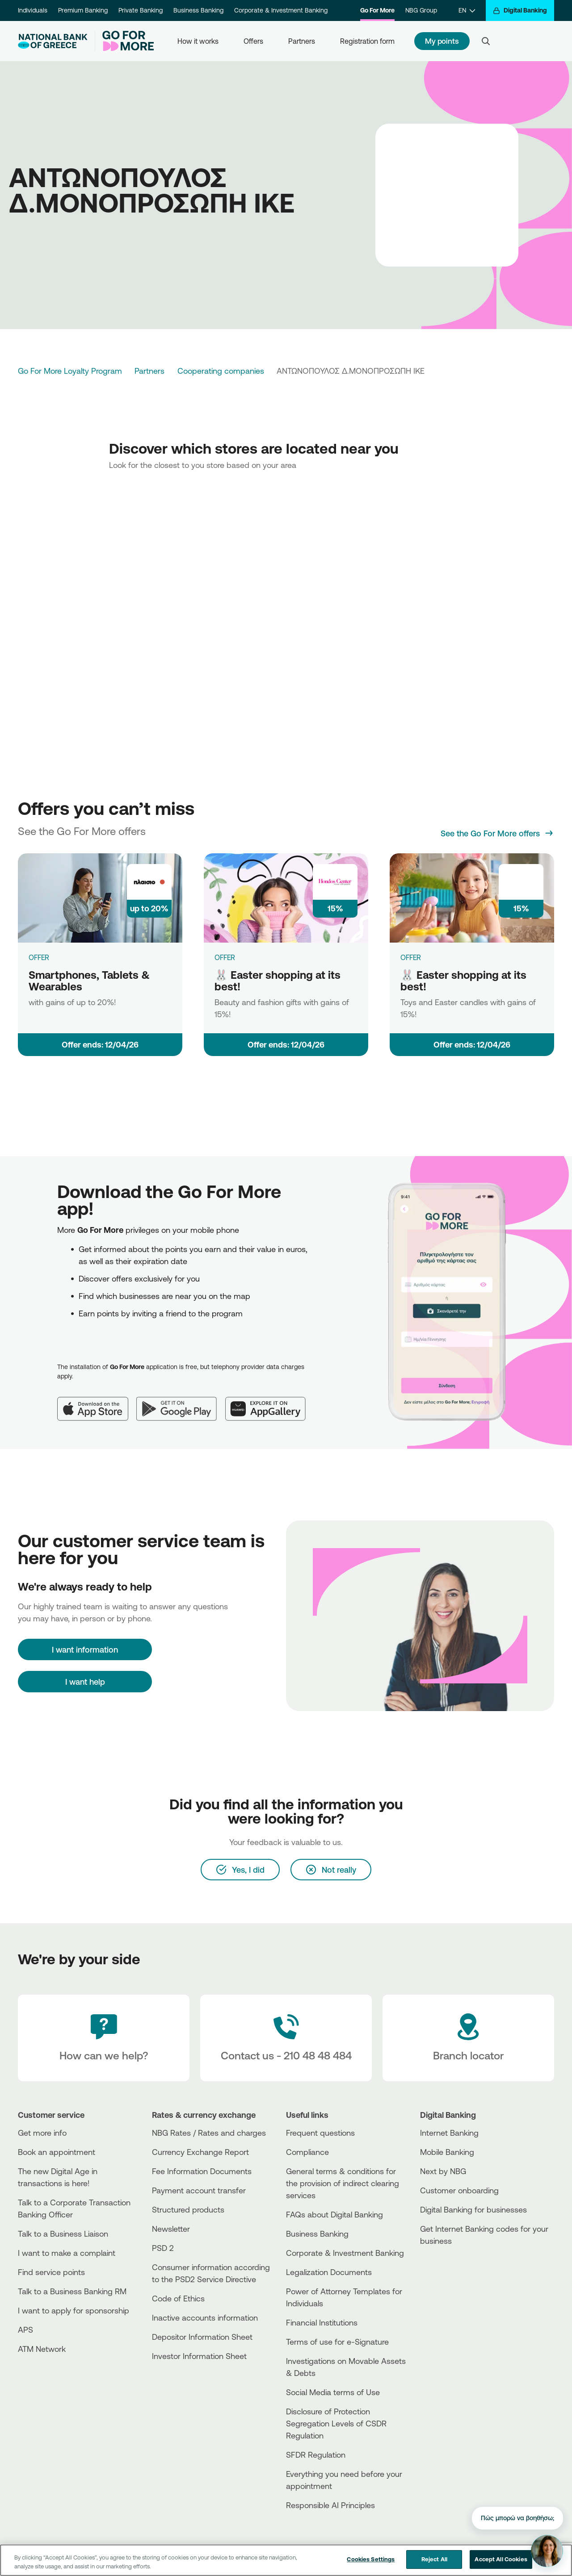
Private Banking (140, 10)
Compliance (307, 2151)
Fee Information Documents (202, 2171)
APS (25, 2329)
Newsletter (171, 2228)
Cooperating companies (220, 370)
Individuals (32, 10)
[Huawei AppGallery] (270, 1401)
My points (442, 41)
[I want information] (85, 1649)
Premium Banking (83, 10)
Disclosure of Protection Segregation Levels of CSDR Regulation (336, 2423)
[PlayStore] (453, 2272)
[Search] (485, 41)
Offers (253, 41)
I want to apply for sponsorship (73, 2310)
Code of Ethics (178, 2298)
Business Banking (198, 10)
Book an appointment (56, 2151)
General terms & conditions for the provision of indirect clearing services (342, 2183)
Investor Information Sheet (199, 2355)
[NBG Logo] (53, 41)
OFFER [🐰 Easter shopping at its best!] (224, 957)
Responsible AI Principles (330, 2505)
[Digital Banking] (520, 10)
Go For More (377, 10)
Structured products (188, 2209)
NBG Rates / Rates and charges (209, 2132)
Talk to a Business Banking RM (72, 2291)
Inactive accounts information (205, 2317)
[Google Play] (181, 1401)
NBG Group (421, 10)
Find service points (51, 2271)
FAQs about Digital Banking (334, 2214)
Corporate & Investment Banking (281, 10)
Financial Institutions (322, 2322)
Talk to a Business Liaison (63, 2233)
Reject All (434, 2559)
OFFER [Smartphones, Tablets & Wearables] (39, 957)
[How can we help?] (103, 2038)
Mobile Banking (447, 2151)
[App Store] (96, 1401)
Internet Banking (449, 2132)
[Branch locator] (468, 2038)
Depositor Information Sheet (202, 2336)
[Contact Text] (286, 2038)
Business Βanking (317, 2233)
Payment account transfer (199, 2190)
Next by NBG (443, 2171)
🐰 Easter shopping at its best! (277, 981)
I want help (85, 1681)
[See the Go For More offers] (497, 833)
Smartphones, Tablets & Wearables (89, 981)
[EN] (467, 10)
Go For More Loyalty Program (70, 370)
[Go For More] (124, 41)
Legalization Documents (329, 2271)
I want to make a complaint (66, 2252)
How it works (198, 41)
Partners (301, 41)
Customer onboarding (459, 2190)
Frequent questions (320, 2132)
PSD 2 (163, 2247)
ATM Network (42, 2348)
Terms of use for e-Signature (337, 2341)
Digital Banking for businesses (473, 2209)
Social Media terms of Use (333, 2392)
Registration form (367, 41)
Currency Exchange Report (200, 2151)
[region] (286, 2560)
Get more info (42, 2132)
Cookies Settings (371, 2559)
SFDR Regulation (315, 2454)
